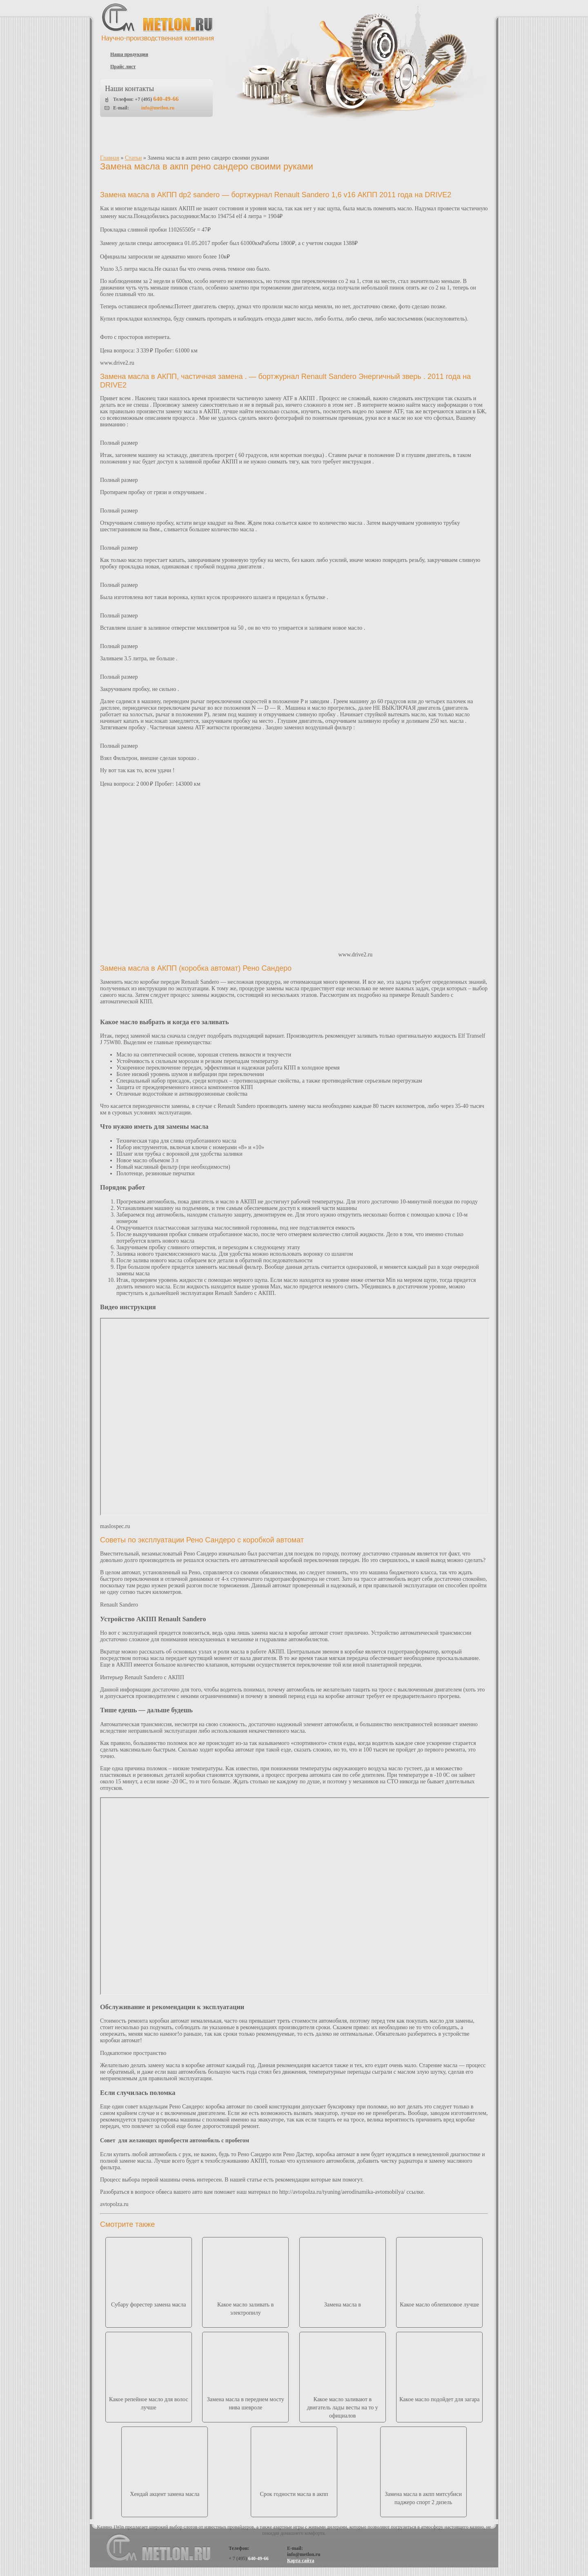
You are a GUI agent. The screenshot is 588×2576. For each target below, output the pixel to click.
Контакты (441, 137)
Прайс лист (123, 66)
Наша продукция (129, 54)
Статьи (395, 137)
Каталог (206, 137)
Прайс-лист (254, 137)
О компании (157, 137)
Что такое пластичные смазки (327, 137)
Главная (109, 158)
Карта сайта (300, 2560)
